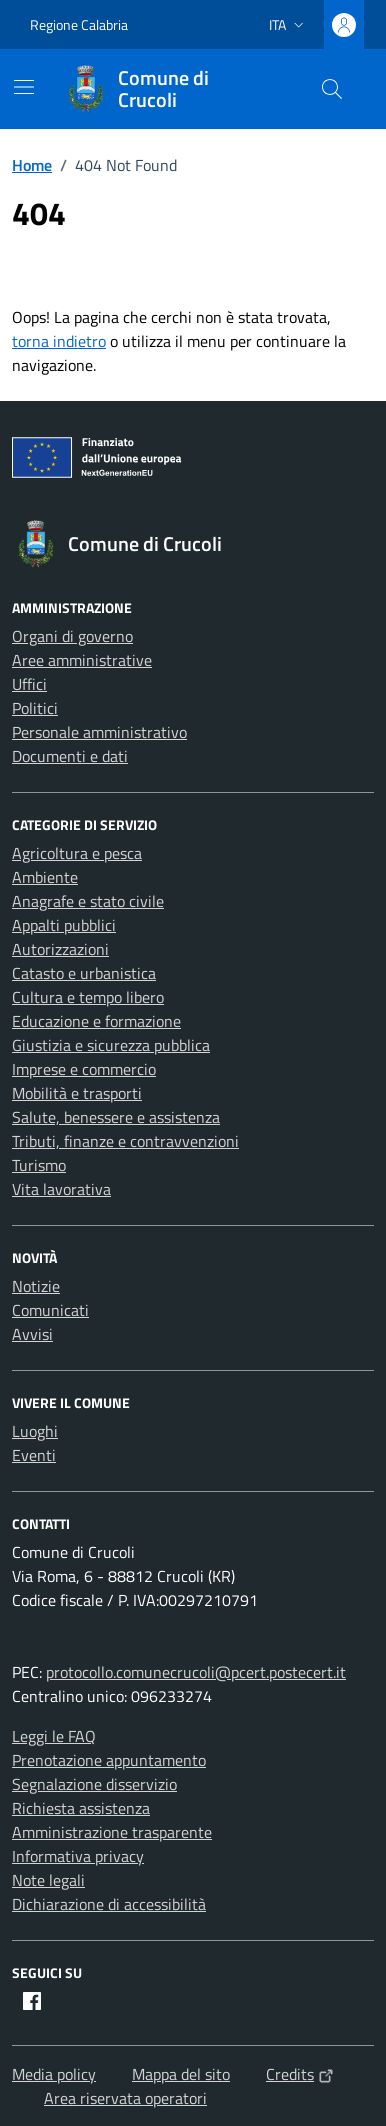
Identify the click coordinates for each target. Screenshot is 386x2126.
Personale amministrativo (99, 732)
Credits (300, 2074)
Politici (35, 708)
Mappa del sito (181, 2074)
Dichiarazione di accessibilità (109, 1904)
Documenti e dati (70, 756)
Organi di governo (72, 636)
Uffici (29, 684)
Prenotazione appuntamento (109, 1760)
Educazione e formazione (96, 1021)
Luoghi (35, 1431)
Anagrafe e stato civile (88, 901)
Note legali (48, 1880)
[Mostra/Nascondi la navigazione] (24, 87)
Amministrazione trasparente (112, 1832)
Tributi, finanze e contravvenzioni (125, 1141)
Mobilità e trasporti (77, 1093)
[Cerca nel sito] (332, 89)
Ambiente (45, 877)
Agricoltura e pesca (77, 853)
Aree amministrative (82, 660)
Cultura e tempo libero (88, 997)
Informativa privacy (78, 1856)
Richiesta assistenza (81, 1808)
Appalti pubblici (64, 925)
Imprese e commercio (84, 1069)
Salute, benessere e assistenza (116, 1117)
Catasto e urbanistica (84, 973)
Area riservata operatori (125, 2098)
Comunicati (50, 1310)
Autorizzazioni (60, 949)
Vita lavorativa (61, 1189)
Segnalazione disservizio (94, 1784)
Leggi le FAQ (54, 1736)
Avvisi (32, 1334)
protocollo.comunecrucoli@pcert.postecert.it (196, 1672)
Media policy (54, 2074)
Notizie (36, 1286)
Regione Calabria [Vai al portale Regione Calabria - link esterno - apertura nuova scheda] (79, 24)
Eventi (34, 1455)
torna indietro (59, 341)
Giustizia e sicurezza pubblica (111, 1045)
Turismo (39, 1165)
